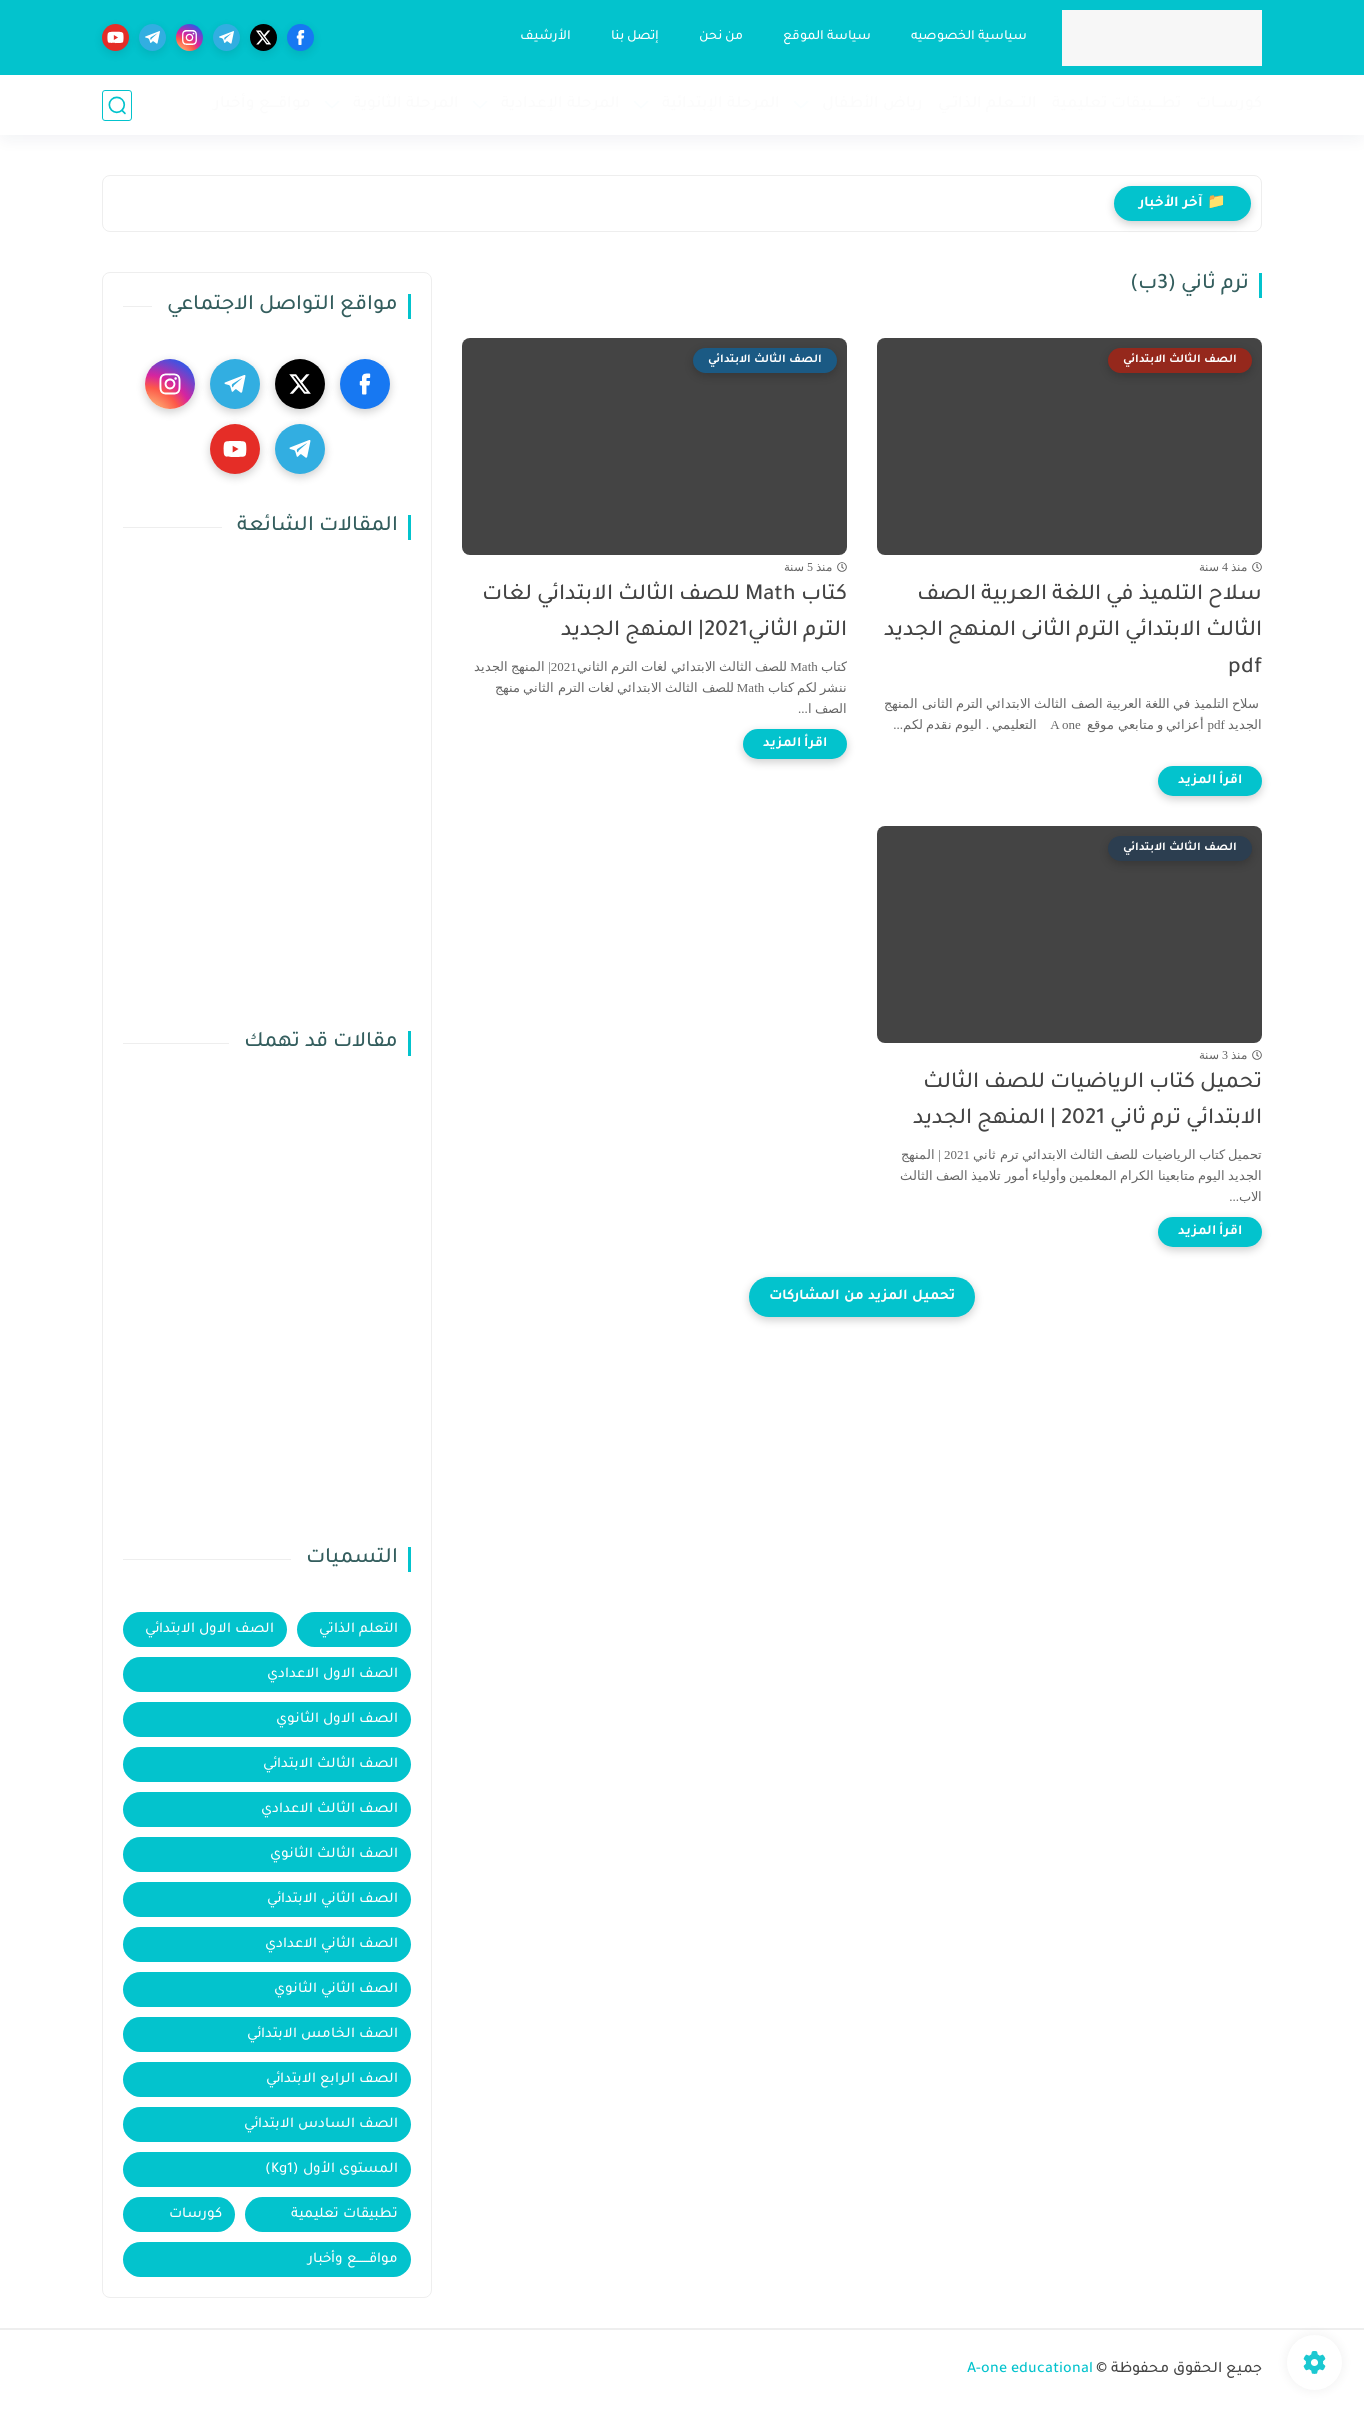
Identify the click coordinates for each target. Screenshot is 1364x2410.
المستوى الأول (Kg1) (331, 2169)
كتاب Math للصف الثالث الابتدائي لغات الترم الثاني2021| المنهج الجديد (664, 614)
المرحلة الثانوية (406, 104)
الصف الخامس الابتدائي (322, 2034)
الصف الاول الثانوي (337, 1719)
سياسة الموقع (827, 37)
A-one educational (1030, 2370)
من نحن (721, 37)
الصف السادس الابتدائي (321, 2124)
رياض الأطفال (872, 104)
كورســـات (1229, 104)
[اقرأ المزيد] (1210, 781)
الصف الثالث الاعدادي (329, 1809)
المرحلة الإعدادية (560, 104)
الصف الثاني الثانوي (336, 1989)
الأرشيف (545, 37)
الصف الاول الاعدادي (332, 1674)
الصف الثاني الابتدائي (332, 1899)
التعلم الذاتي (358, 1629)
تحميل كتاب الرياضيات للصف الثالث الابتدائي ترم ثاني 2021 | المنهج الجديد (1087, 1102)
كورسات (195, 2214)
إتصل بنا (635, 37)
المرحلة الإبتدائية (721, 104)
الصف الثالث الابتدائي (330, 1764)
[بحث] (117, 105)
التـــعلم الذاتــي (987, 104)
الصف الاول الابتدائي (209, 1629)
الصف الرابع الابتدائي (332, 2079)
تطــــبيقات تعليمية (1116, 104)
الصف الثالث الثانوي (334, 1854)
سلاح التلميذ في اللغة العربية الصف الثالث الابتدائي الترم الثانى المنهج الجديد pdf (1073, 632)
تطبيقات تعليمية (344, 2214)
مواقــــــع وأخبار (353, 2259)
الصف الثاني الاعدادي (331, 1944)
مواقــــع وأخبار (262, 104)
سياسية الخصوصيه (969, 37)
